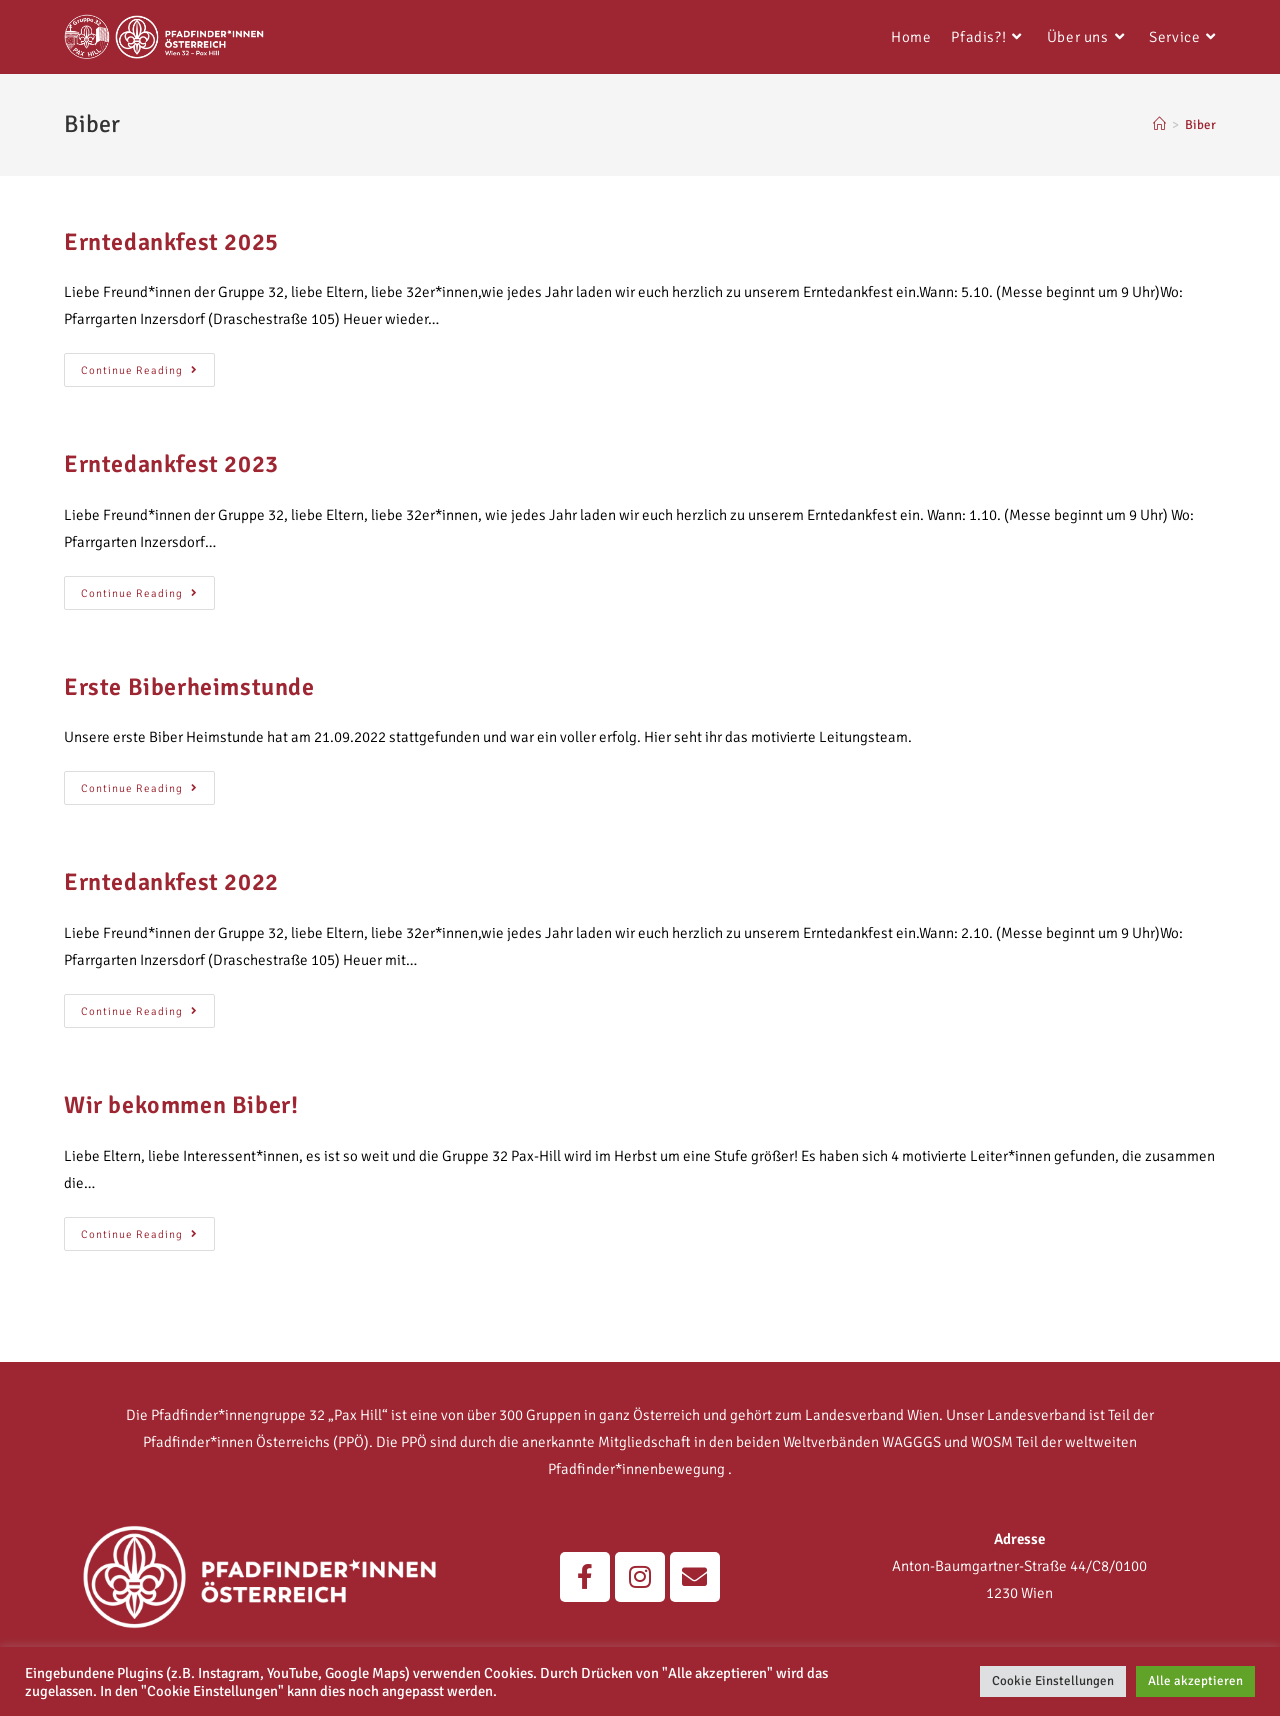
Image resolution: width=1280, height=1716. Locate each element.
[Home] (1159, 125)
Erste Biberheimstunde (189, 687)
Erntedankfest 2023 (171, 464)
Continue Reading (148, 365)
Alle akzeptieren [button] (1195, 1681)
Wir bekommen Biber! (181, 1105)
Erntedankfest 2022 (171, 882)
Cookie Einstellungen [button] (1053, 1681)
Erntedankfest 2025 (171, 242)
